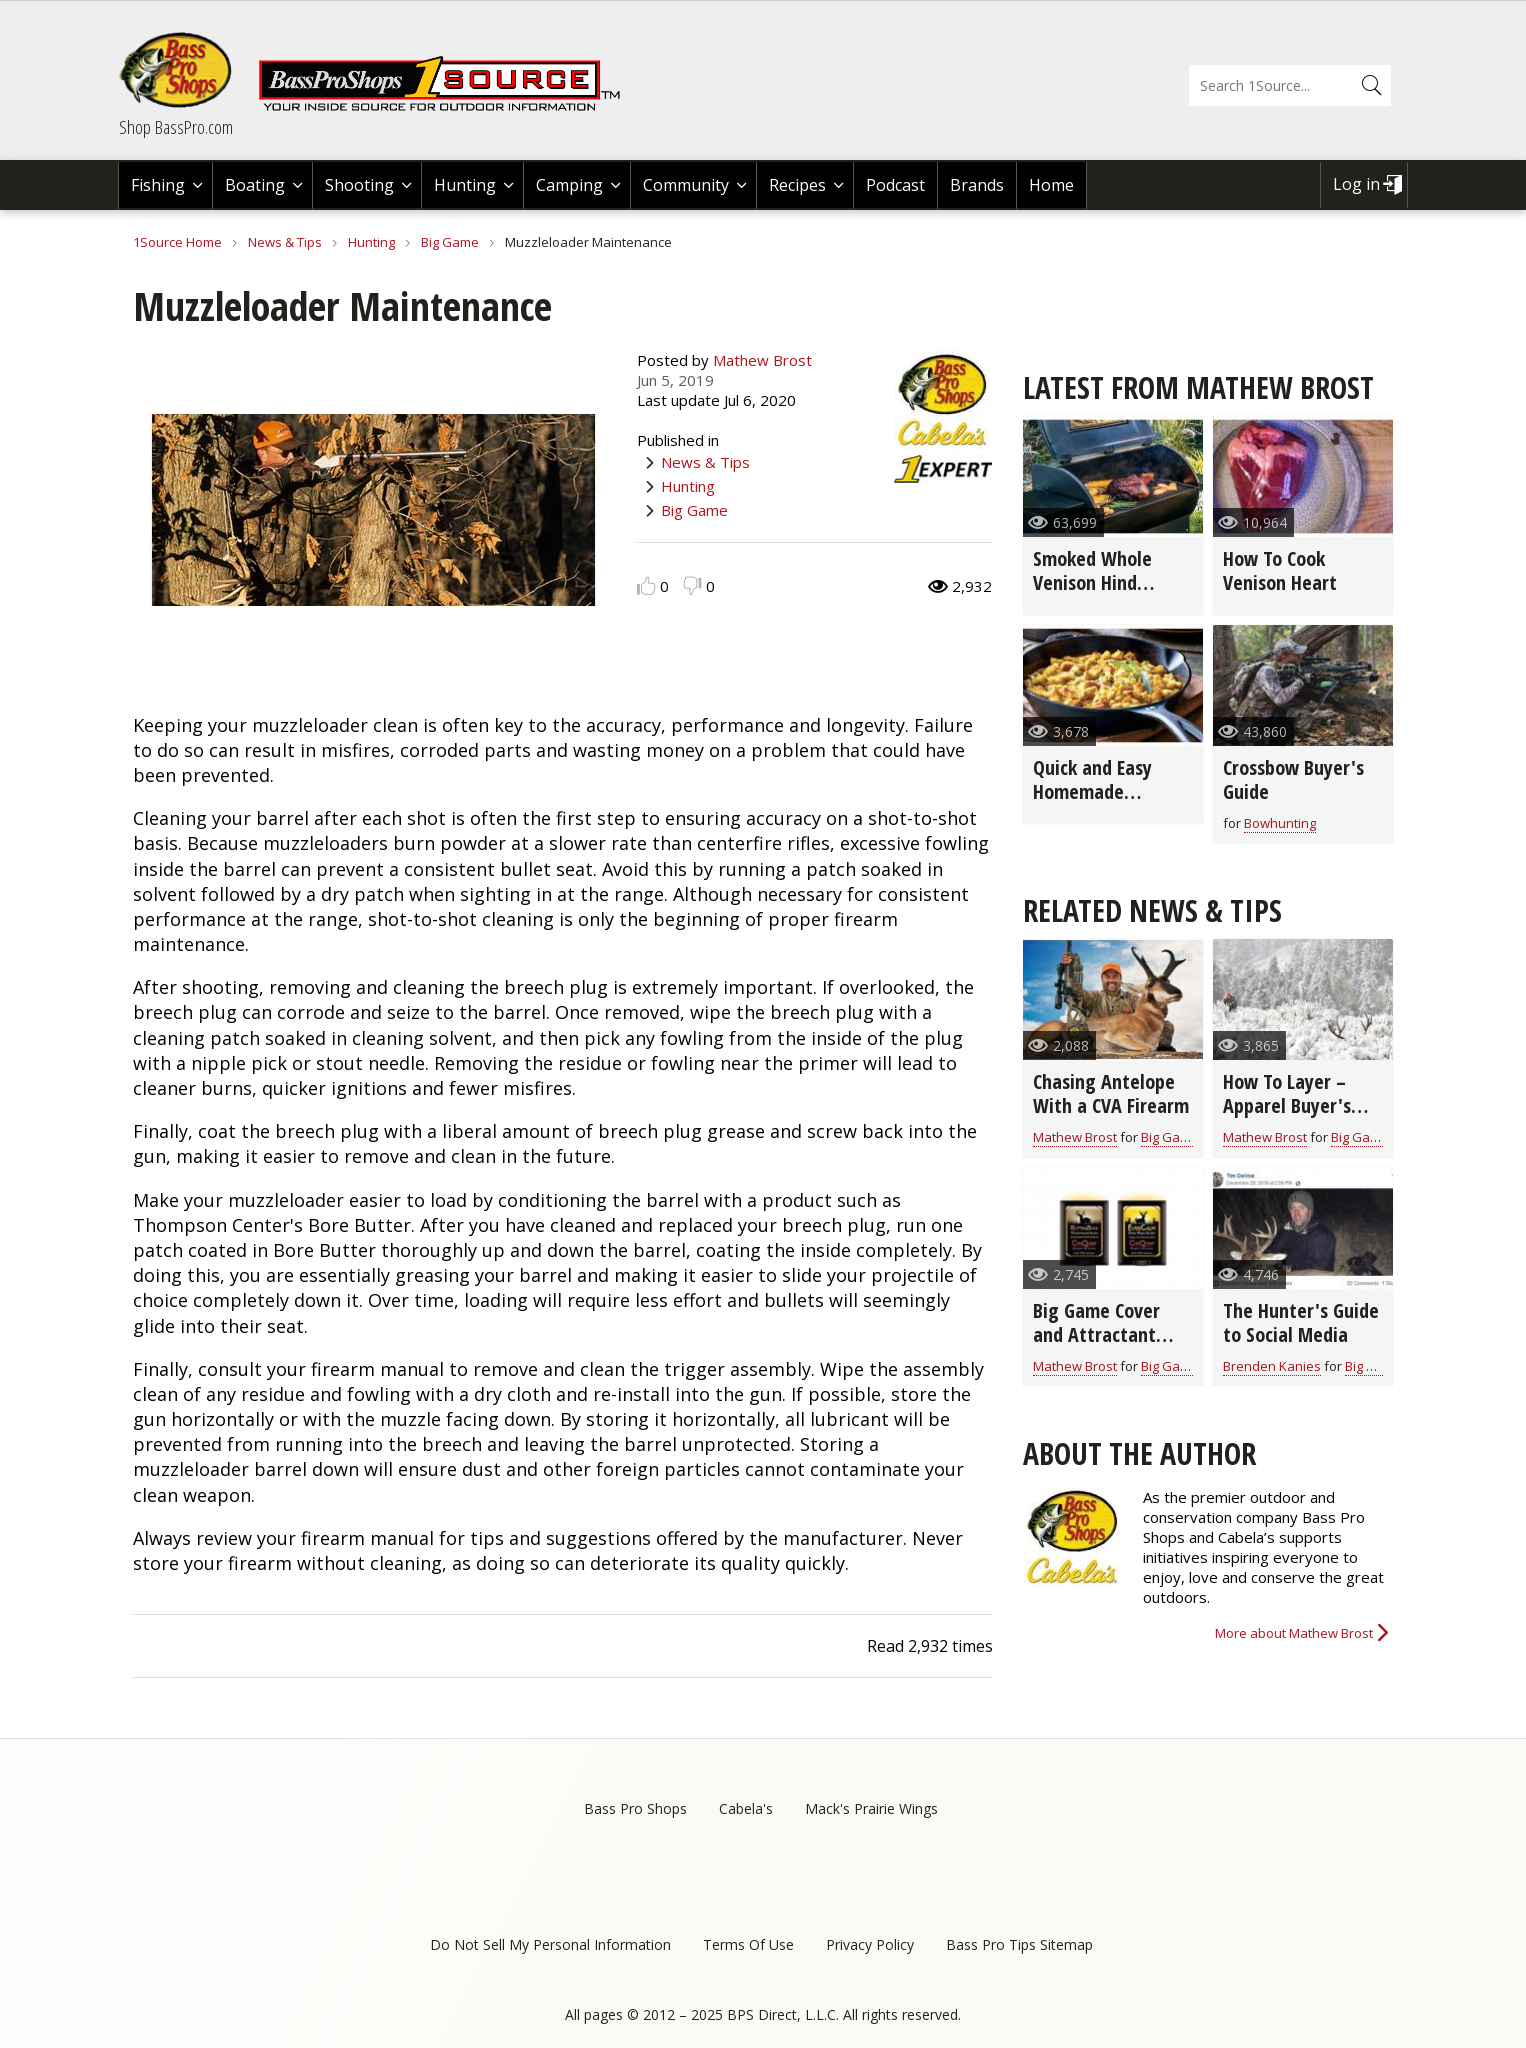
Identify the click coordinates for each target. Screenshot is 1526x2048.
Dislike (692, 585)
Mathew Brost (762, 360)
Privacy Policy (870, 1944)
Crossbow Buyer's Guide (1293, 779)
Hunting (465, 185)
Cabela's (746, 1808)
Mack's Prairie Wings (871, 1808)
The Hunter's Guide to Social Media (1301, 1322)
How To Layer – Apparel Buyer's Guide (1287, 1105)
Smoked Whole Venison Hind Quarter (1092, 582)
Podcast (895, 185)
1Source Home (177, 242)
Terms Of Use (748, 1944)
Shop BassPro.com (176, 127)
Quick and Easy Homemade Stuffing (1092, 791)
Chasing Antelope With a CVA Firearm (1111, 1093)
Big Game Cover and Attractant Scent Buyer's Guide (1096, 1346)
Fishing (158, 185)
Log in (1356, 184)
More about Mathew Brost (1294, 1633)
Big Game (450, 242)
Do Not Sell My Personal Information (550, 1944)
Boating (255, 185)
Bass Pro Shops (635, 1808)
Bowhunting (1280, 823)
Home (1051, 185)
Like (646, 585)
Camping (569, 185)
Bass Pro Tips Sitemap (1019, 1944)
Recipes (797, 185)
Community (686, 185)
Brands (977, 185)
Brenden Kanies (1272, 1366)
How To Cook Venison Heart (1280, 570)
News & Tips (285, 242)
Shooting (359, 185)
